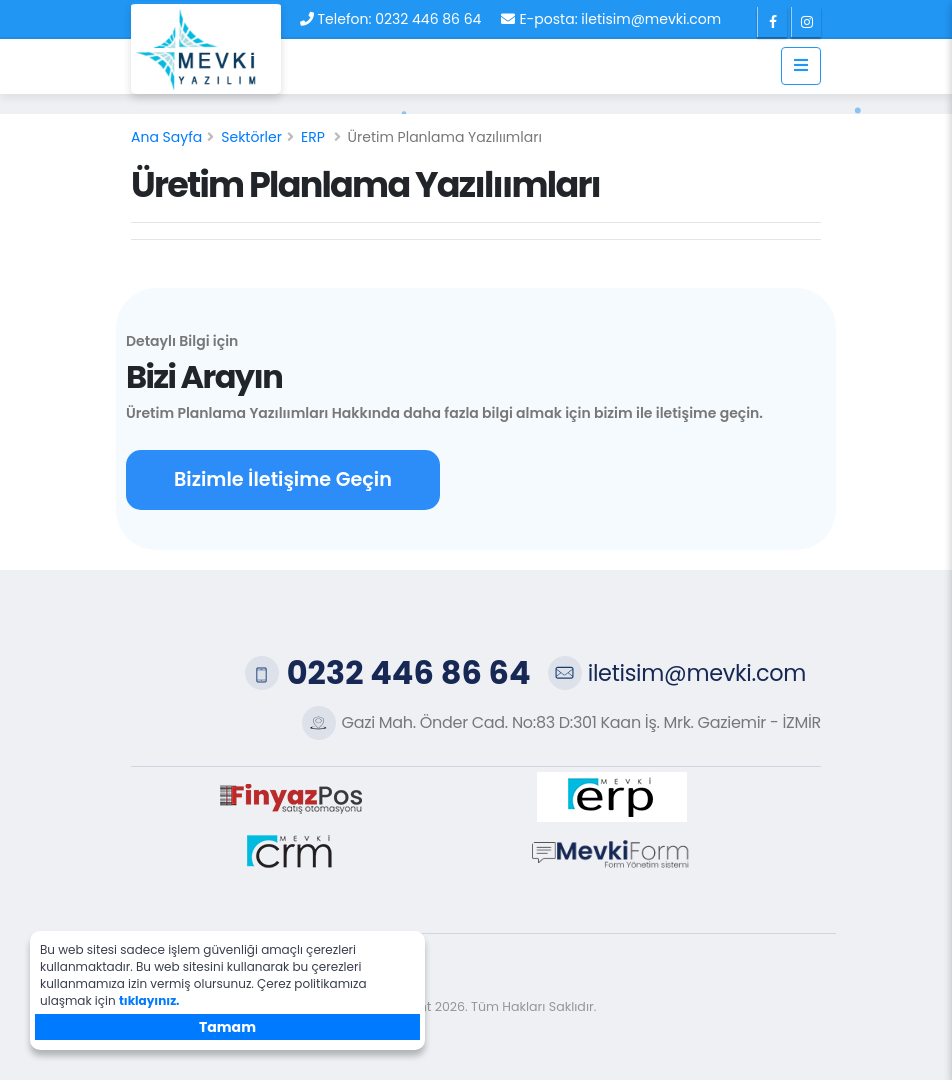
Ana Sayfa (166, 137)
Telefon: (345, 19)
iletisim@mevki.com (651, 19)
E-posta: (548, 19)
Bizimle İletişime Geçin (283, 479)
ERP (313, 137)
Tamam (227, 1027)
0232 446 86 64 (428, 19)
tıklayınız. (149, 1000)
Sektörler (251, 137)
